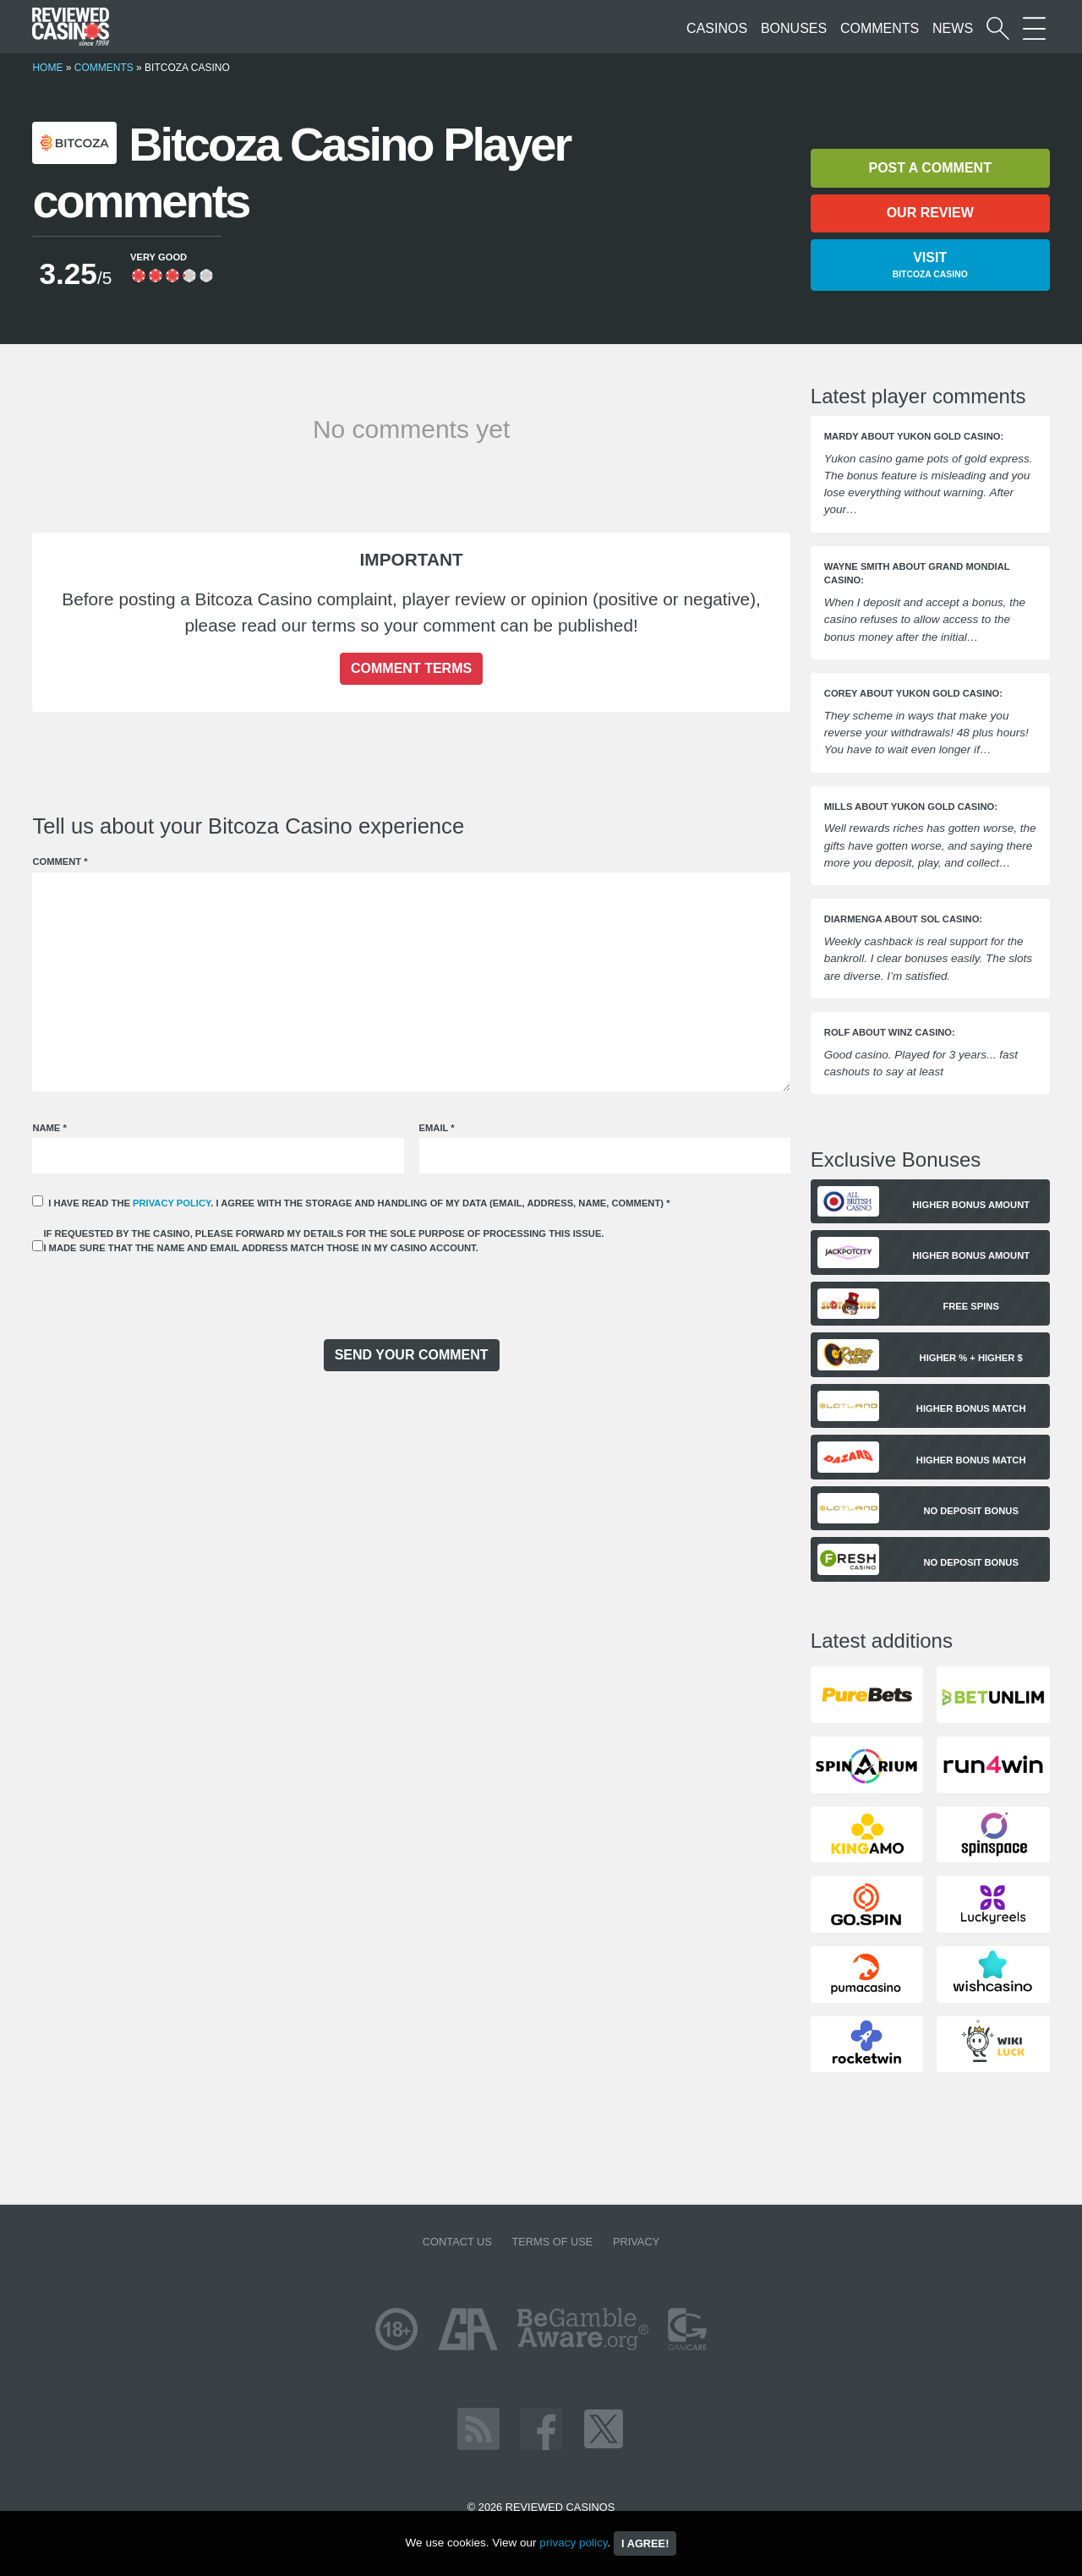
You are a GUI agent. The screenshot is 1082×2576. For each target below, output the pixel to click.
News (952, 28)
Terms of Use (552, 2241)
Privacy (636, 2241)
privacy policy (171, 1203)
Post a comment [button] (929, 168)
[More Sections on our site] (1034, 28)
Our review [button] (930, 212)
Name (49, 1128)
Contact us (457, 2241)
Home (47, 68)
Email (437, 1128)
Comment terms (411, 668)
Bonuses (794, 28)
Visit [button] (930, 266)
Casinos (716, 28)
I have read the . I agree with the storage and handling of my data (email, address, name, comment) (358, 1203)
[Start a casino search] (998, 28)
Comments (879, 28)
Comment (59, 861)
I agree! (645, 2543)
